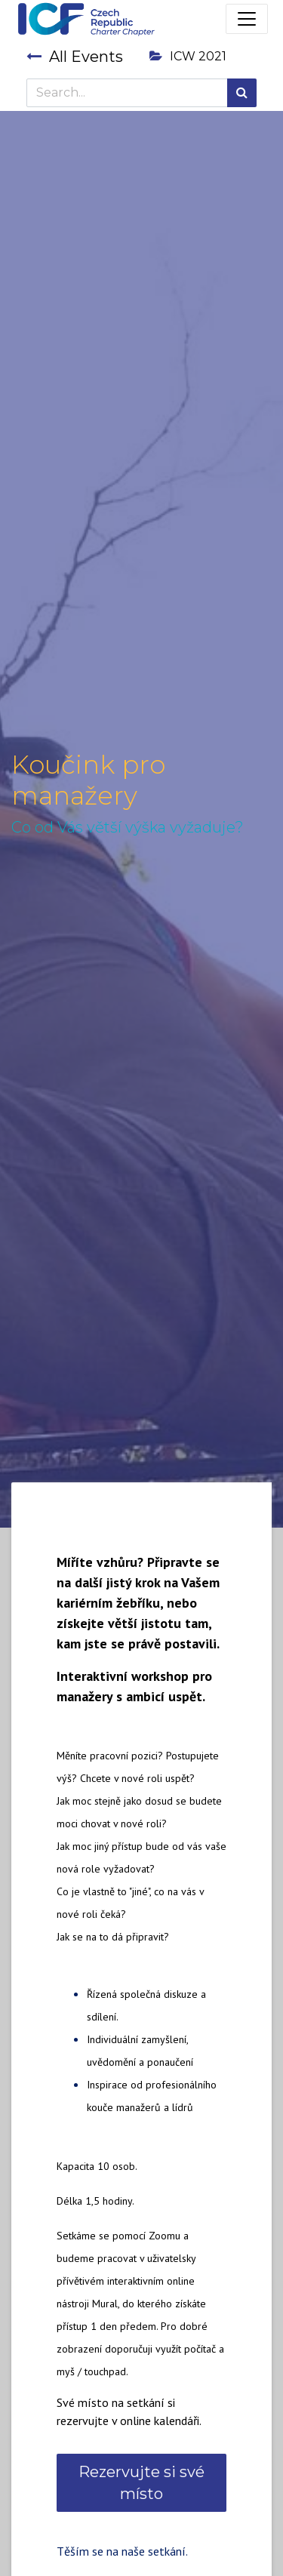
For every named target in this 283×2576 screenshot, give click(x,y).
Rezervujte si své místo (141, 2482)
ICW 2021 (187, 56)
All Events (74, 57)
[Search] (242, 92)
